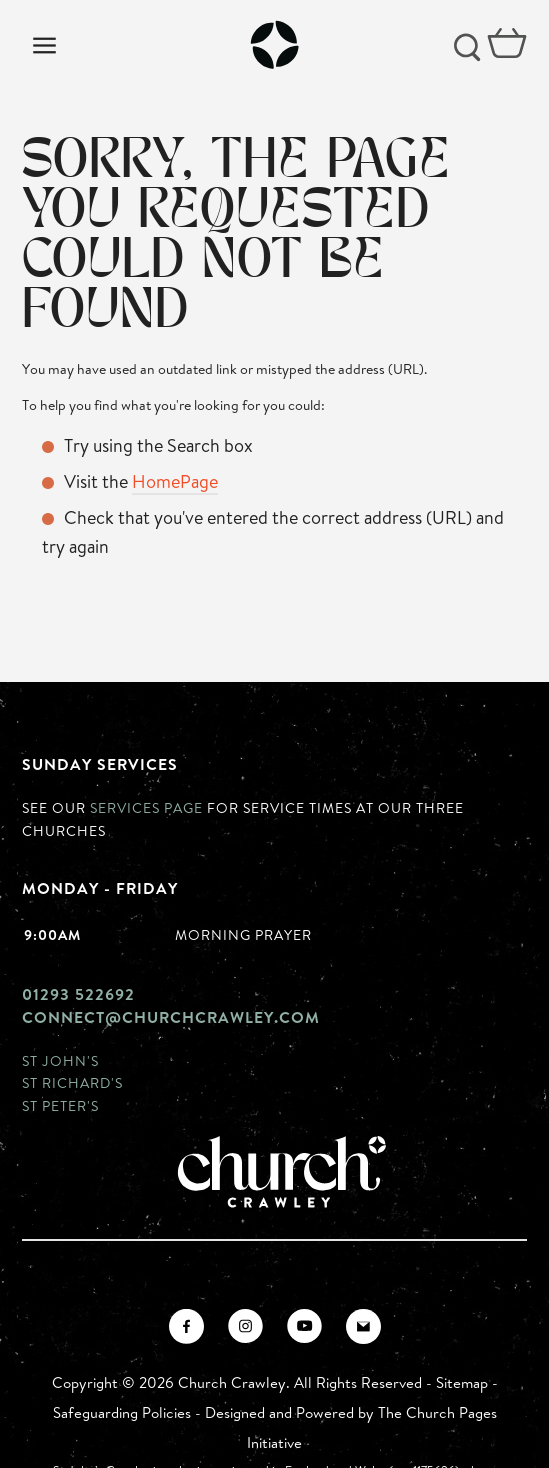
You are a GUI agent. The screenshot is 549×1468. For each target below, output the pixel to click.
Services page (146, 807)
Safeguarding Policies (122, 1412)
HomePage (175, 481)
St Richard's (72, 1082)
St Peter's (60, 1105)
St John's (60, 1060)
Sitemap (462, 1382)
